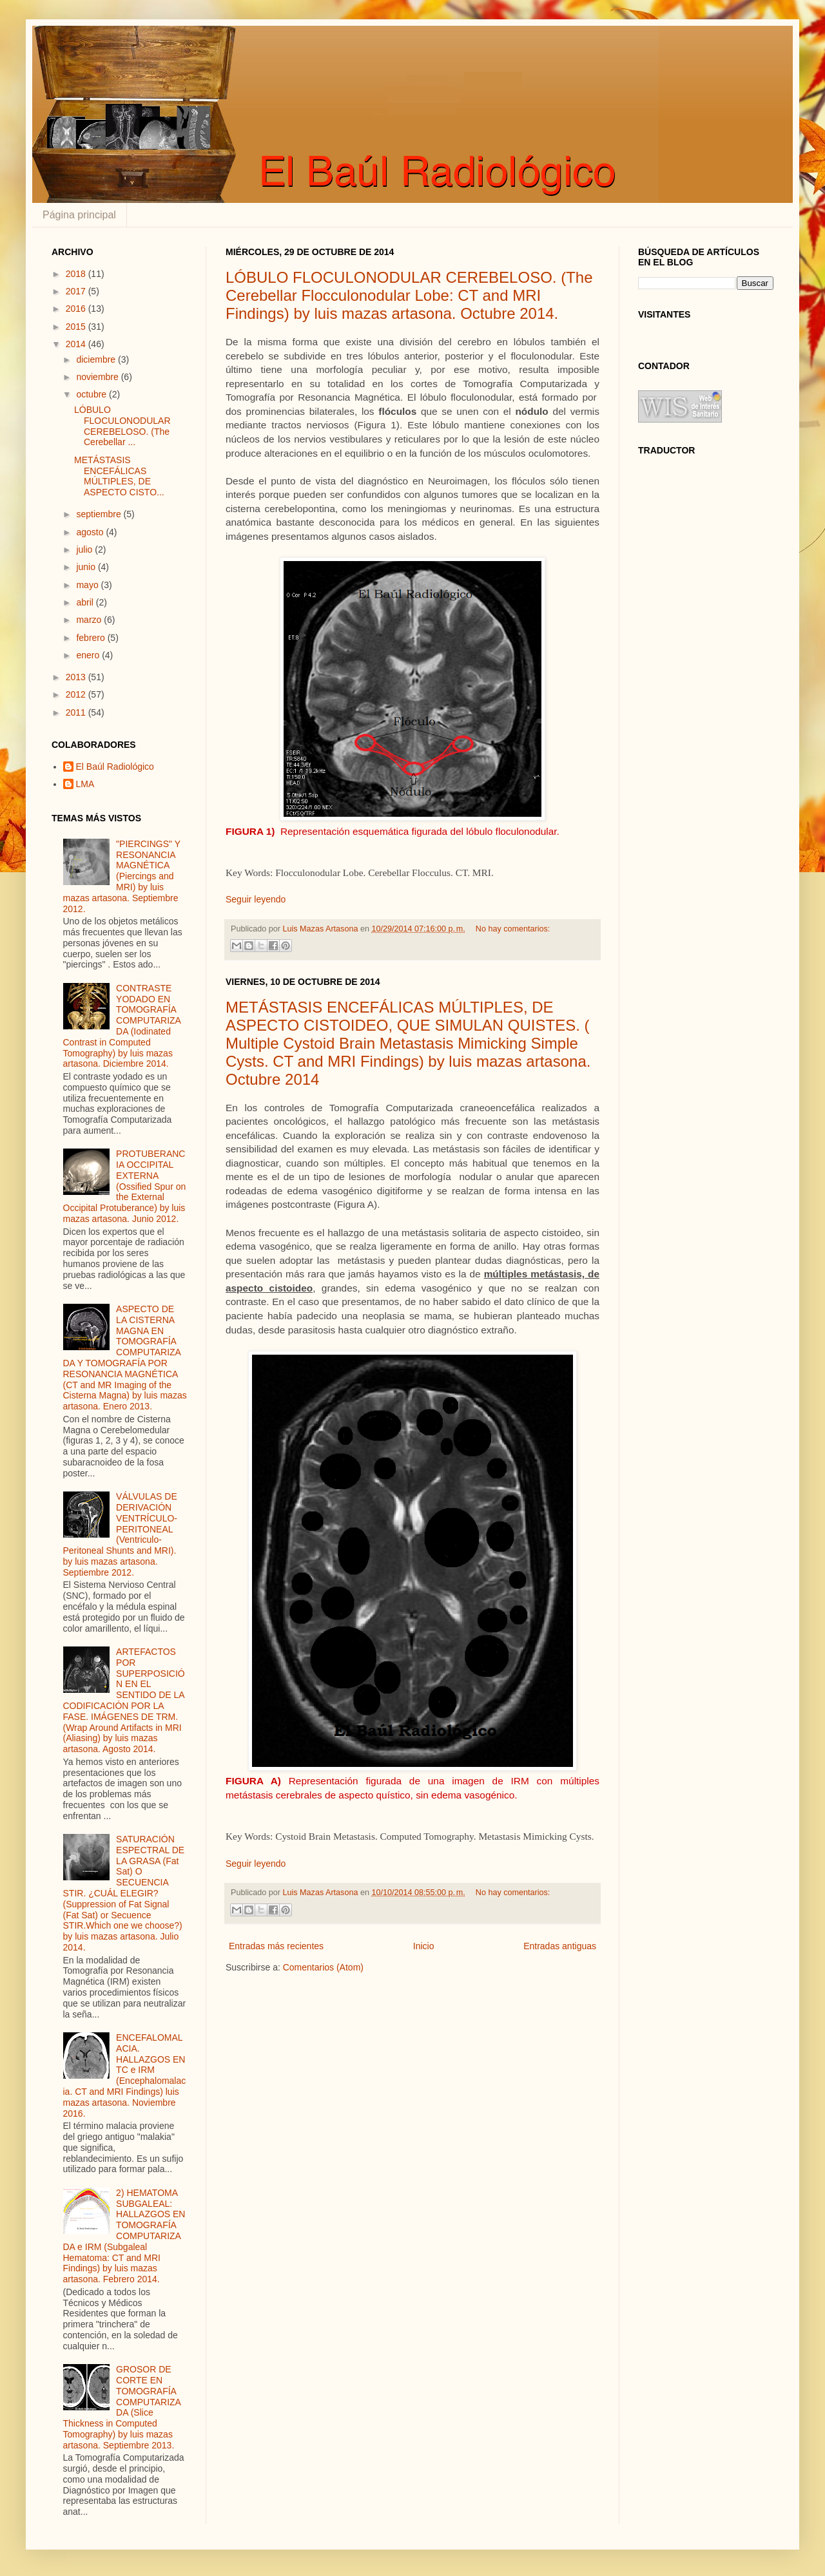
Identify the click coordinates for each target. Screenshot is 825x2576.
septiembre (99, 514)
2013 (77, 677)
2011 (77, 712)
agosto (91, 532)
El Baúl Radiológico (115, 766)
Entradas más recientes (276, 1946)
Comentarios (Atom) (323, 1967)
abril (85, 602)
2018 (77, 274)
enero (89, 655)
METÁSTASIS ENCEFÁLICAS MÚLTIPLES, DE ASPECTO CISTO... (119, 476)
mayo (88, 585)
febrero (91, 638)
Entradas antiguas (559, 1946)
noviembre (98, 377)
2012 (77, 694)
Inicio (423, 1946)
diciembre (97, 359)
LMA (85, 784)
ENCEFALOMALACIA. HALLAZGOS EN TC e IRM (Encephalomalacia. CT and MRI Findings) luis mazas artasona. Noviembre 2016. (124, 2075)
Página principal (79, 214)
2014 (77, 344)
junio (86, 567)
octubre (92, 394)
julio (85, 549)
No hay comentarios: (513, 928)
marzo (90, 620)
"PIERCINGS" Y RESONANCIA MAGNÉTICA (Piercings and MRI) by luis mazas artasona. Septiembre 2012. (121, 876)
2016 (77, 308)
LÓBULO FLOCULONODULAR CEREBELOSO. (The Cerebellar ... (122, 426)
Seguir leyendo (256, 899)
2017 (77, 291)
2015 (77, 326)
